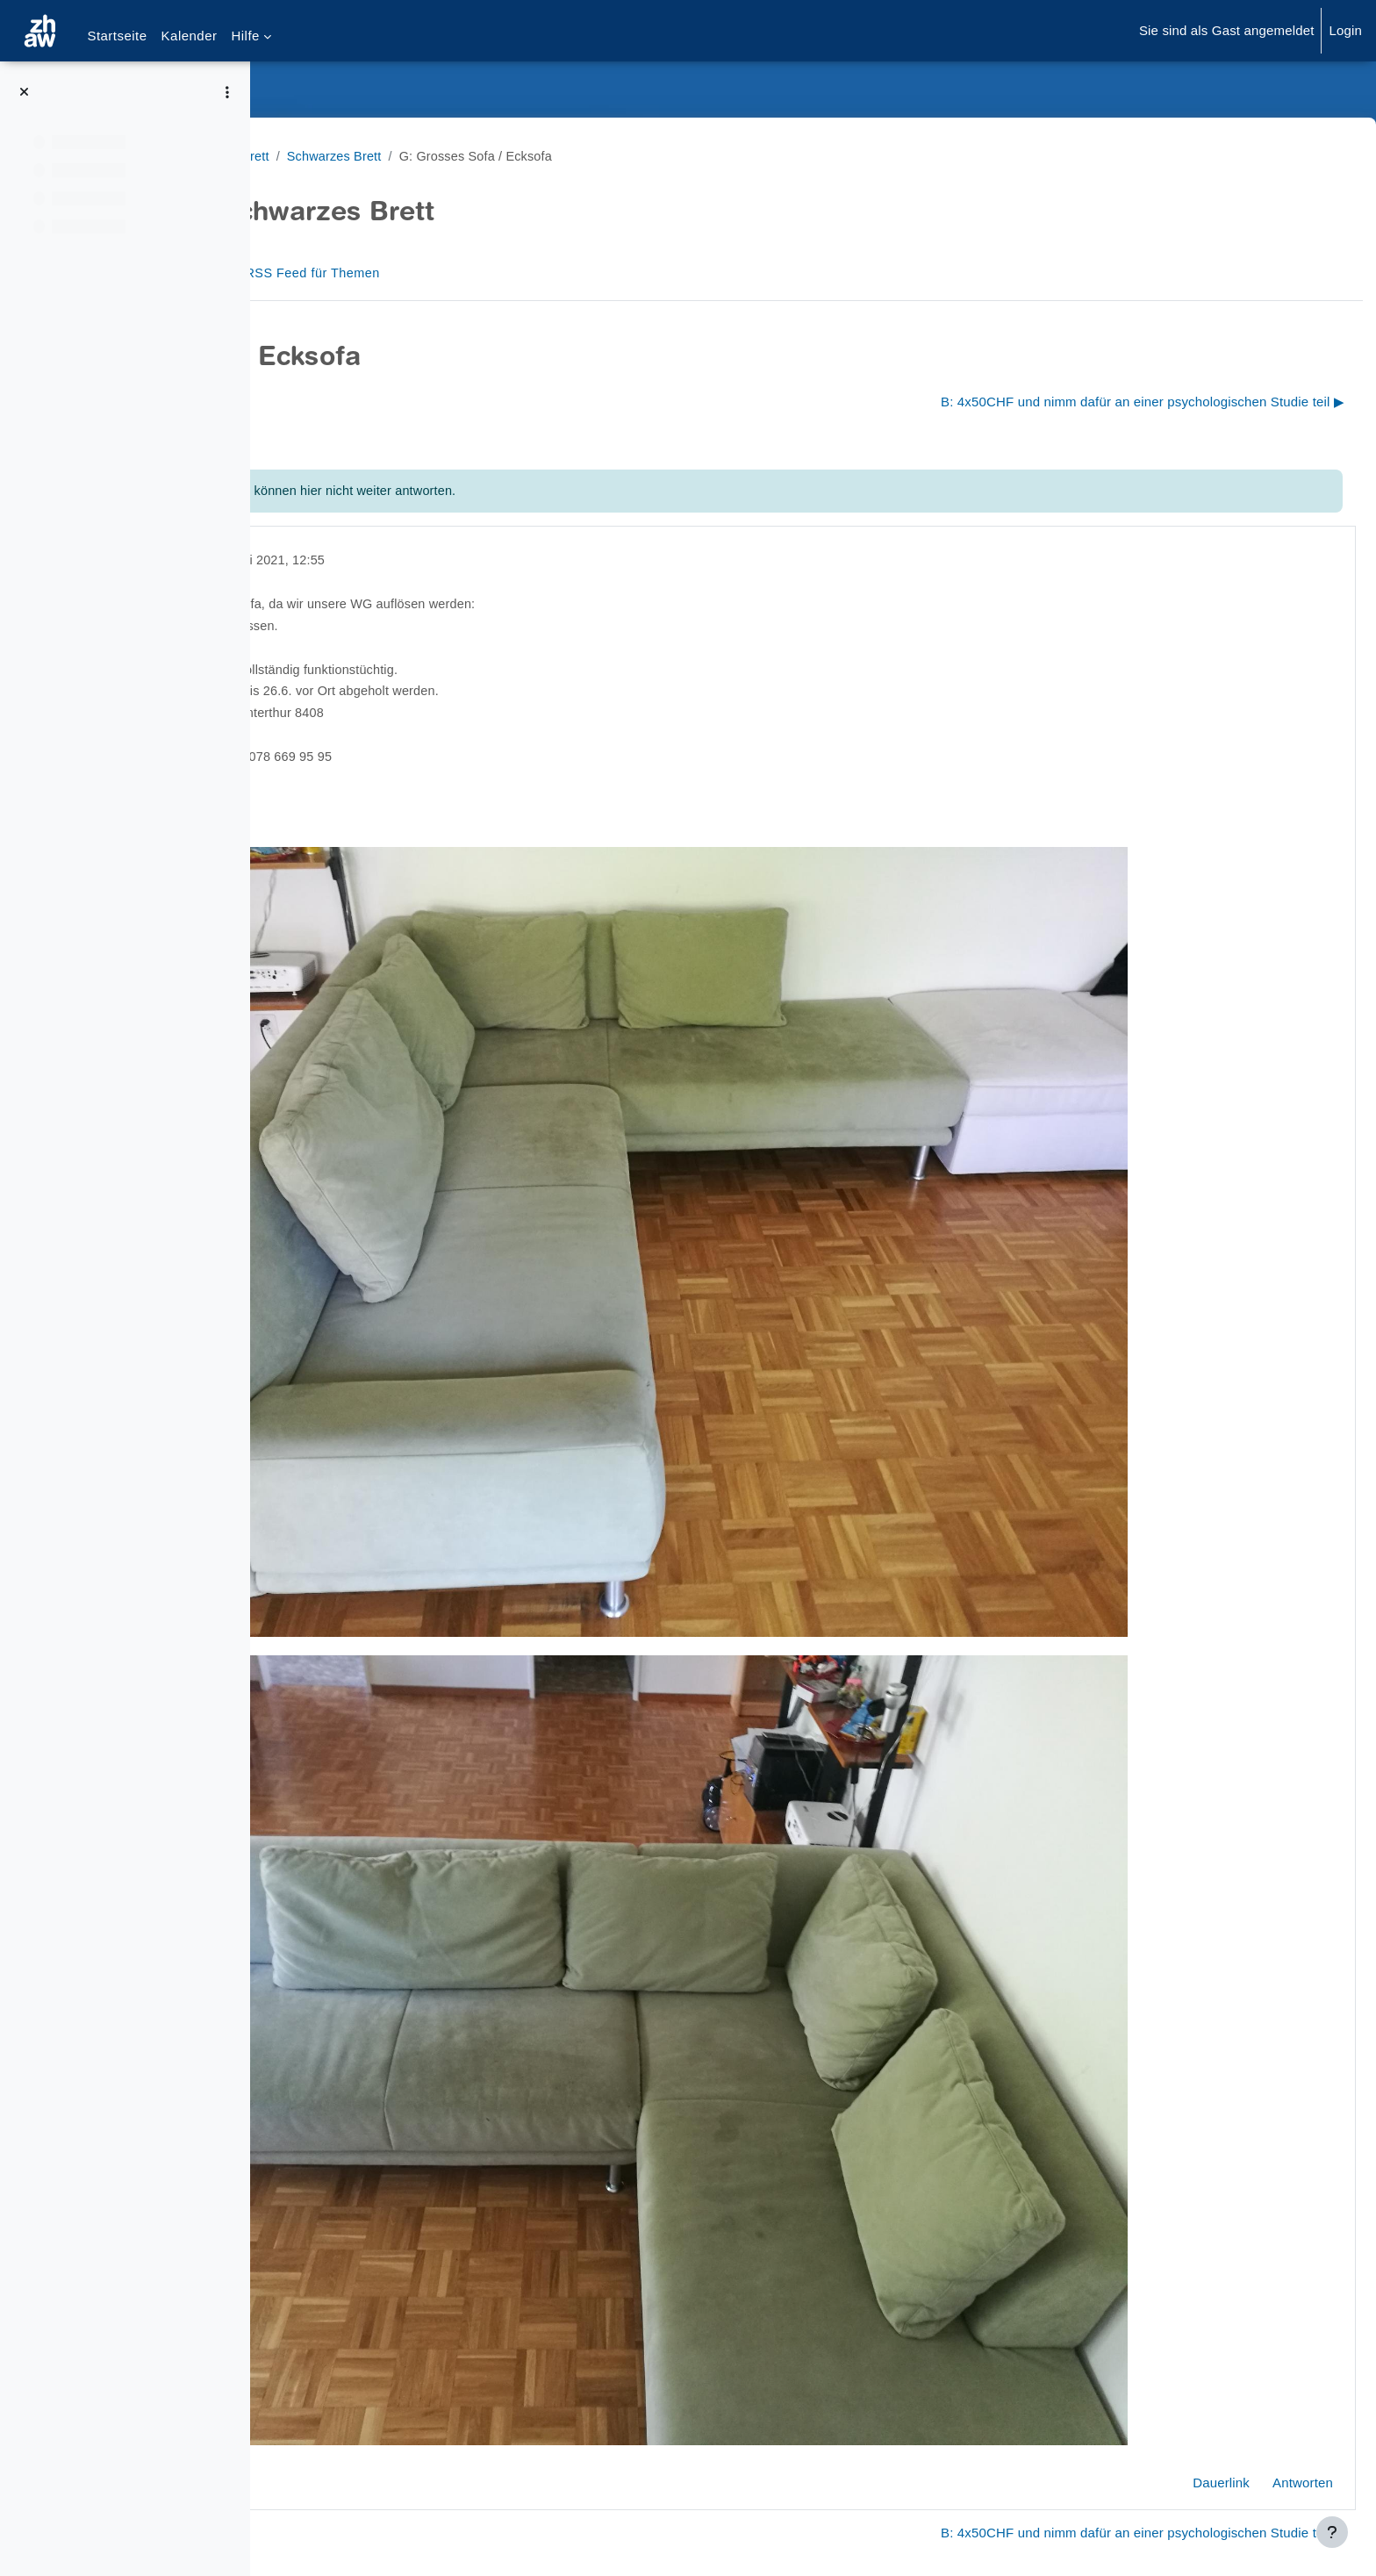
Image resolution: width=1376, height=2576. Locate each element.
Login (1345, 30)
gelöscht (389, 559)
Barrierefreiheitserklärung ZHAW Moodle (405, 2536)
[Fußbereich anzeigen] (1332, 2532)
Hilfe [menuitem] (245, 35)
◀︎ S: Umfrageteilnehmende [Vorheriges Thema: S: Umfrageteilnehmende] (377, 401)
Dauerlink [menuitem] (1179, 2353)
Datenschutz (321, 2500)
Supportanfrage (428, 2500)
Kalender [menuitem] (189, 35)
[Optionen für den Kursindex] (227, 92)
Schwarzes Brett (335, 155)
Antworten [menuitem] (1260, 2353)
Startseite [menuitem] (117, 35)
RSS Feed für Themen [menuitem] (452, 272)
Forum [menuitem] (333, 272)
